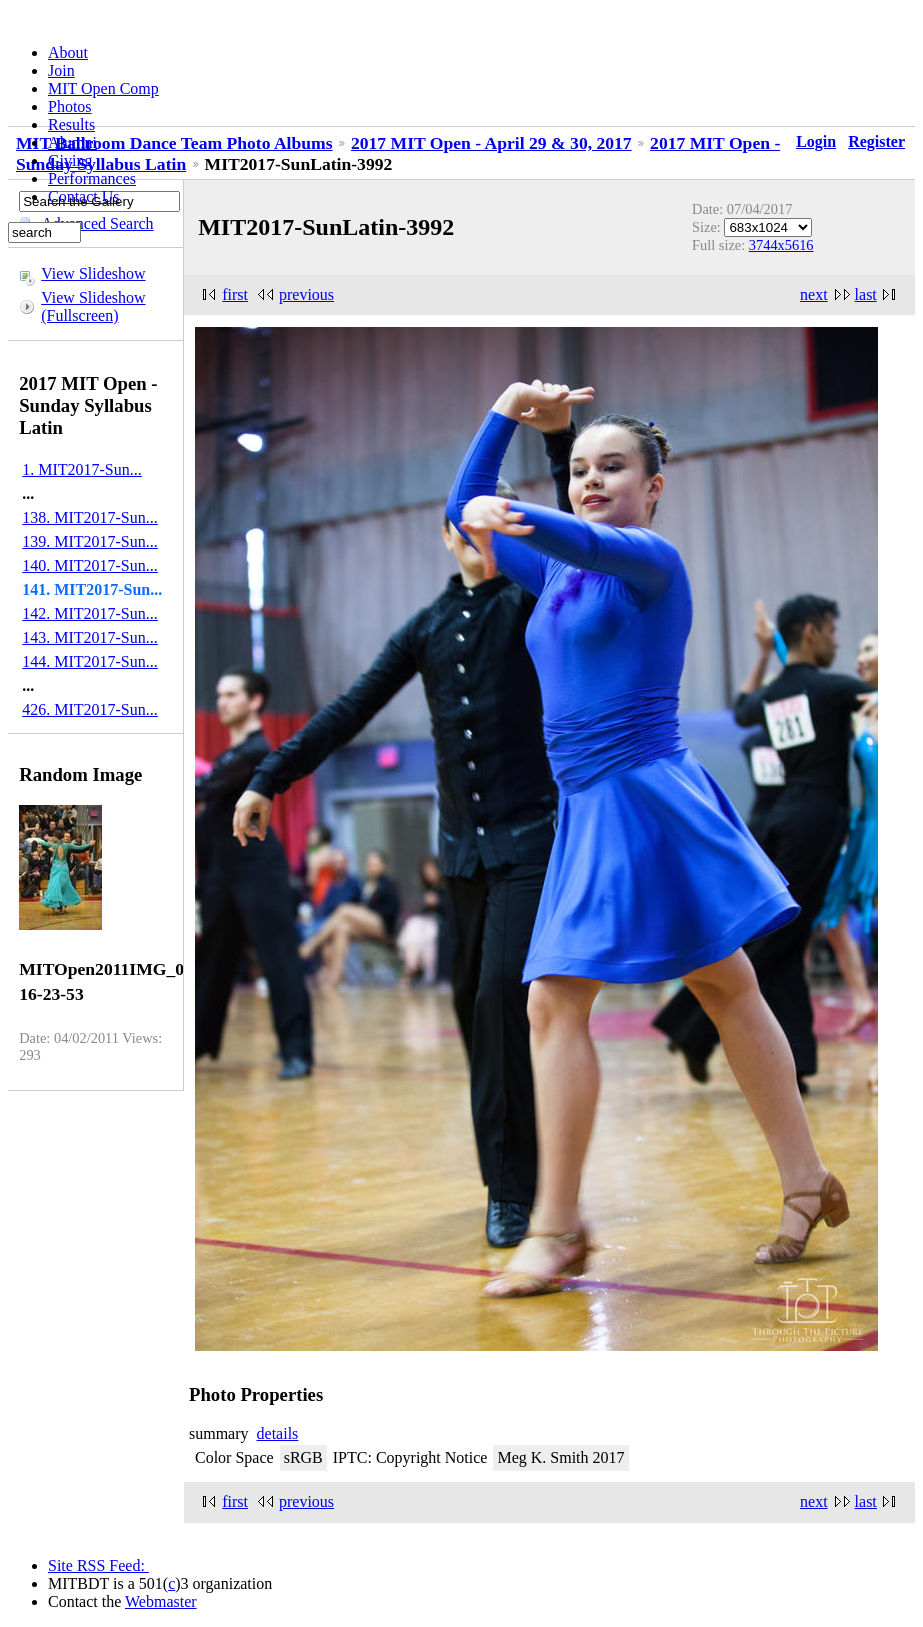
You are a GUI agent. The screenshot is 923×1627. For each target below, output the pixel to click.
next (814, 294)
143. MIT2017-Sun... (90, 637)
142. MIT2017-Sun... (90, 613)
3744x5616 (781, 245)
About (68, 52)
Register (876, 141)
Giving (70, 160)
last (866, 294)
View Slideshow (93, 273)
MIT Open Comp (103, 88)
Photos (70, 106)
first (235, 294)
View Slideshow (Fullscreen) (93, 306)
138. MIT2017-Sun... (90, 517)
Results (71, 124)
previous (306, 294)
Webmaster (161, 1601)
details (278, 1433)
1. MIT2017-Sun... (82, 469)
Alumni (72, 142)
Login (816, 141)
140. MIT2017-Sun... (90, 565)
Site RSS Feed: (98, 1565)
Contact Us (84, 196)
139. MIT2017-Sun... (90, 541)
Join (61, 70)
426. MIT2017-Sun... (90, 709)
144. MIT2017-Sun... (90, 661)
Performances (92, 178)
